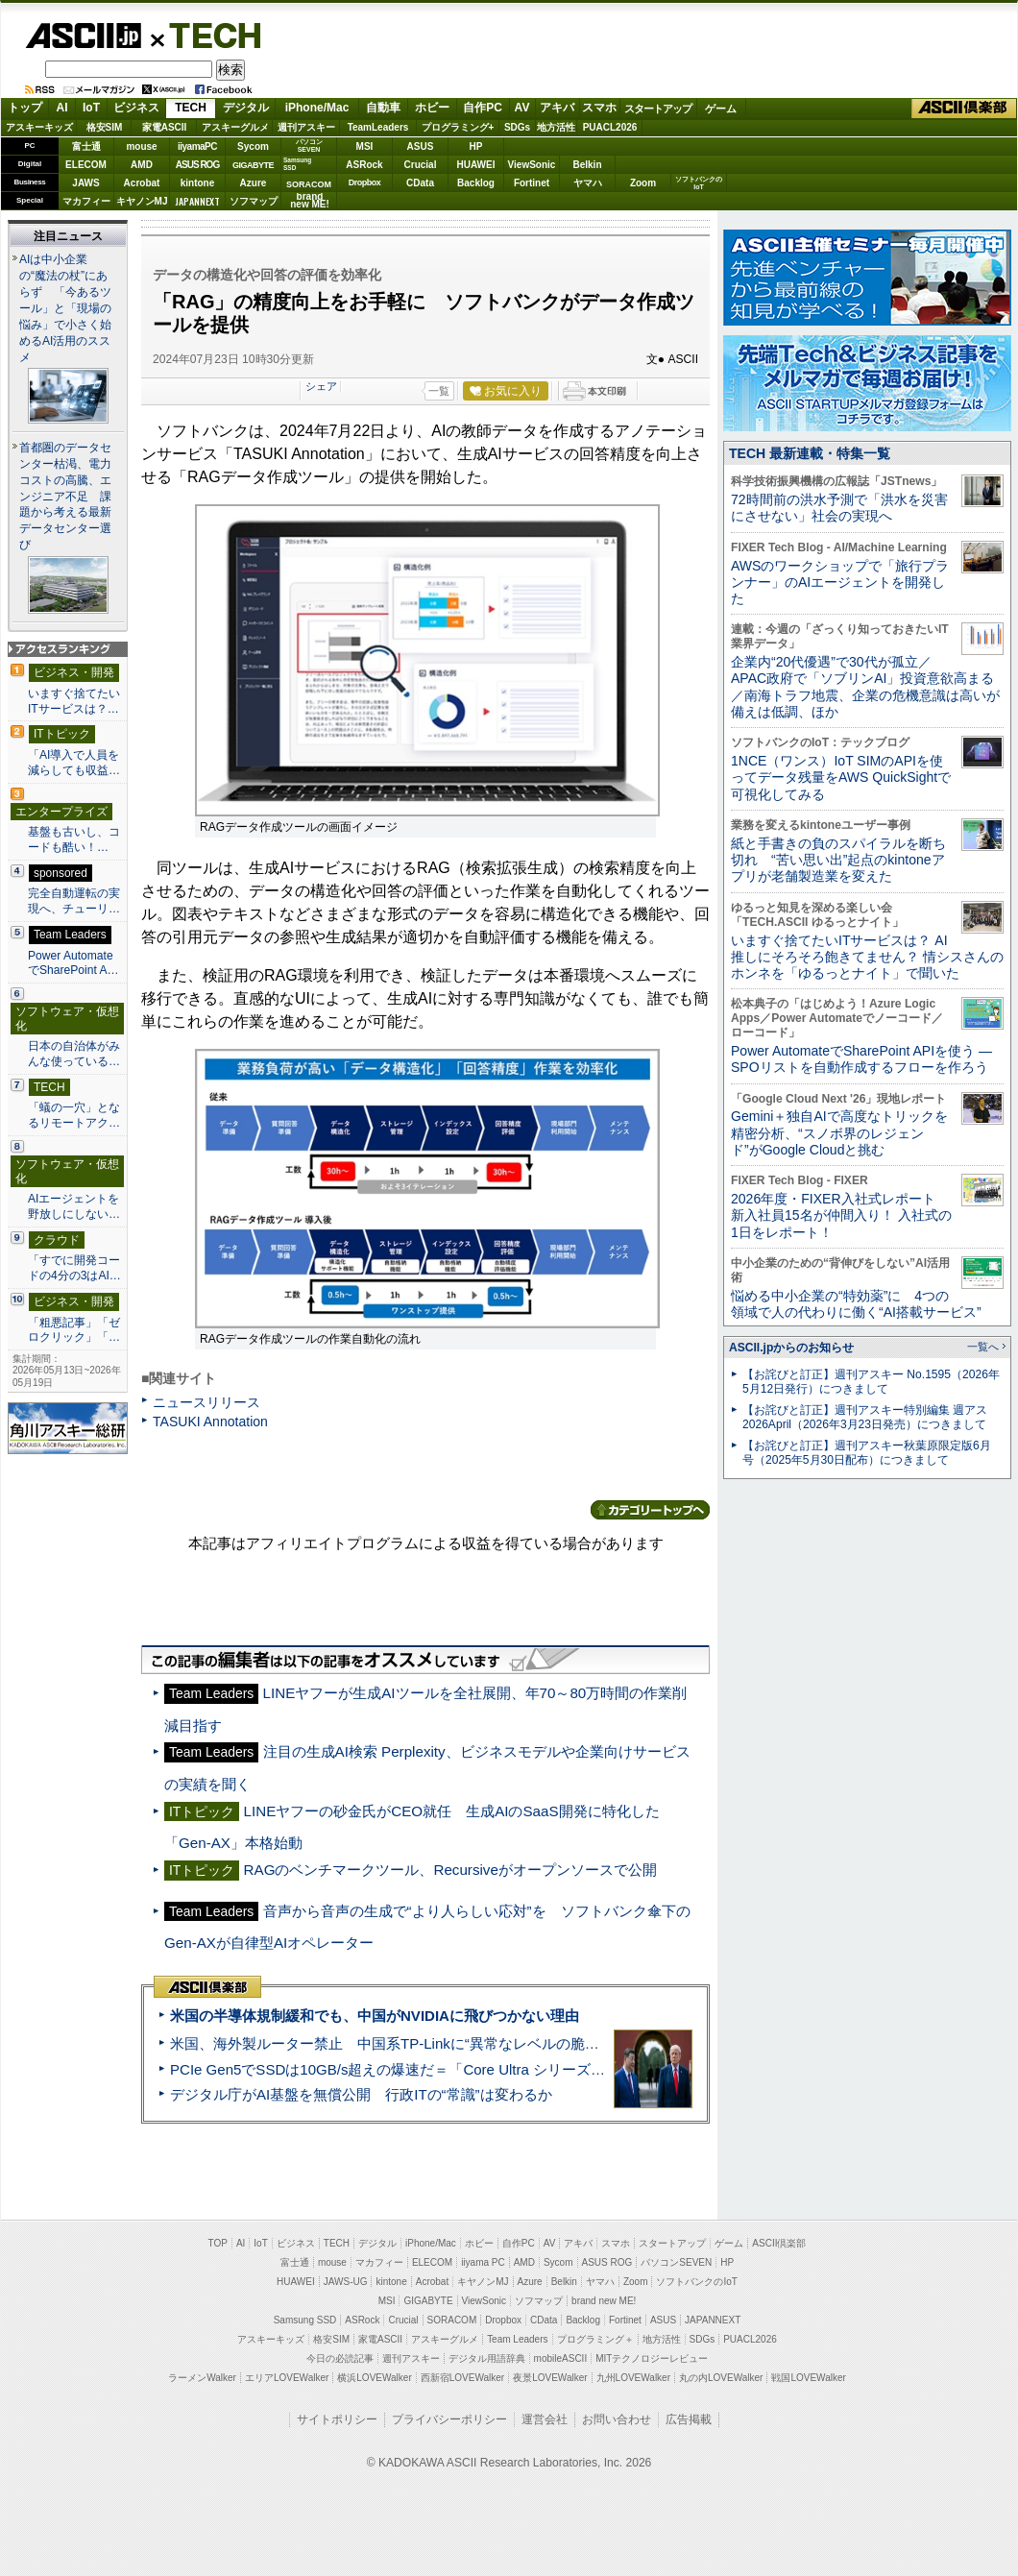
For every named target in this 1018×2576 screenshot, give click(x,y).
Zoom (643, 183)
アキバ (557, 107)
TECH (207, 34)
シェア (321, 386)
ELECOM (86, 164)
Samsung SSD (305, 2320)
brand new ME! (603, 2301)
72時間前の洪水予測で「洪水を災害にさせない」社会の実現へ (839, 507)
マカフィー (86, 201)
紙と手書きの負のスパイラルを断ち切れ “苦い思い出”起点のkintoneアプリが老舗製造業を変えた (838, 860)
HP (476, 146)
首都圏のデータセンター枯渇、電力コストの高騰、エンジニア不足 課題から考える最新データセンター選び (65, 496)
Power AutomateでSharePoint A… (73, 963)
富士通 (86, 146)
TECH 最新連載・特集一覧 (809, 453)
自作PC (482, 107)
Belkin (586, 164)
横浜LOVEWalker (374, 2377)
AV (522, 107)
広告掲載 (689, 2419)
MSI (365, 146)
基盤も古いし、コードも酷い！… (74, 839)
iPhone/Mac (317, 107)
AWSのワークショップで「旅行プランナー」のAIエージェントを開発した (840, 582)
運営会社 (544, 2419)
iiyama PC (483, 2262)
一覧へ (983, 1346)
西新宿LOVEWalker (462, 2377)
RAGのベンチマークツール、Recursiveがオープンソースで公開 (450, 1869)
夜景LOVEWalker (550, 2377)
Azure (253, 183)
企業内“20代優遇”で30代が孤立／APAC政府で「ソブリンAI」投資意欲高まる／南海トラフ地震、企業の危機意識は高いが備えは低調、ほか (865, 686)
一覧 (438, 391)
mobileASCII (561, 2358)
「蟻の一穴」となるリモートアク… (74, 1115)
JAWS (85, 183)
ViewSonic (532, 164)
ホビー (432, 107)
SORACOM (452, 2320)
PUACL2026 (610, 127)
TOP (218, 2243)
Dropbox (365, 182)
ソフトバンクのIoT (698, 183)
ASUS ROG (197, 164)
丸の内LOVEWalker (721, 2377)
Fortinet (531, 183)
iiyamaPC (197, 146)
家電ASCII (164, 127)
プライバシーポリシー (449, 2419)
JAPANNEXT (197, 201)
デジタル (246, 107)
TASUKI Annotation (210, 1421)
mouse (141, 146)
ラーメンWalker (202, 2377)
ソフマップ (254, 201)
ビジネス (136, 107)
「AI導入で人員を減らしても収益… (74, 762)
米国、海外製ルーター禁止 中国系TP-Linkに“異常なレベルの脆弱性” (394, 2043)
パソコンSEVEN (309, 145)
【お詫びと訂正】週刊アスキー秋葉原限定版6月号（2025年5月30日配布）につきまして (866, 1453)
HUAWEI (476, 164)
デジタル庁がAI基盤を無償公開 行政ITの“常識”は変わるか (361, 2094)
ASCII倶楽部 (964, 108)
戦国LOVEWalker (808, 2377)
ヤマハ (587, 183)
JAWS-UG (346, 2281)
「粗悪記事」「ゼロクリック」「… (74, 1330)
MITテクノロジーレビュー (651, 2358)
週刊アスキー (306, 127)
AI (62, 107)
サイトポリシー (337, 2419)
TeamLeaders (378, 127)
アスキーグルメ (235, 127)
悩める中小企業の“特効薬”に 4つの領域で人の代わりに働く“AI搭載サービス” (856, 1304)
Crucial (420, 164)
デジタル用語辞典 (486, 2358)
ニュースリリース (206, 1402)
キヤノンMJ (142, 201)
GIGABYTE (253, 165)
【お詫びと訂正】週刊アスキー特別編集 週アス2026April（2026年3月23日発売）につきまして (864, 1417)
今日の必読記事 (340, 2358)
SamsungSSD (297, 164)
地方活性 (556, 127)
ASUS (420, 146)
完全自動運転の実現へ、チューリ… (74, 901)
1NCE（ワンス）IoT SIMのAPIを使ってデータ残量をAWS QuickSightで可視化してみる (841, 777)
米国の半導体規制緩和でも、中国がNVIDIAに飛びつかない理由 (374, 2015)
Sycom (253, 146)
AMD (142, 164)
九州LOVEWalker (633, 2377)
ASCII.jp (83, 35)
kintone (198, 183)
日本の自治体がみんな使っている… (74, 1053)
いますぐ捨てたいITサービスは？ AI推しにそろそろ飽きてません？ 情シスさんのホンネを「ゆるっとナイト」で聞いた (867, 957)
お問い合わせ (616, 2419)
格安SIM (104, 127)
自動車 (383, 107)
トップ (25, 107)
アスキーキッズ (39, 127)
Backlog (476, 183)
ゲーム (721, 108)
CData (420, 183)
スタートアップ (657, 108)
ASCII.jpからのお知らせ (791, 1347)
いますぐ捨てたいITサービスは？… (74, 701)
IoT (91, 107)
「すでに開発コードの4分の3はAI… (74, 1267)
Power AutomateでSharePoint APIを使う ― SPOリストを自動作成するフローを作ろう (861, 1059)
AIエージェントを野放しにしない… (74, 1206)
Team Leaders (517, 2339)
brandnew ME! (309, 201)
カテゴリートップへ (650, 1509)
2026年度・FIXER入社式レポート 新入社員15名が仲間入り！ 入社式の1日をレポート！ (841, 1215)
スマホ (599, 107)
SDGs (517, 127)
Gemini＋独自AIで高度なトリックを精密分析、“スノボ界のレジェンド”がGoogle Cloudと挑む (839, 1132)
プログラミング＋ (595, 2339)
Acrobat (142, 183)
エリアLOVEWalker (286, 2377)
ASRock (364, 164)
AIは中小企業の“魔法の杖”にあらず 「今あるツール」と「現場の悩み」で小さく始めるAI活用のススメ (65, 308)
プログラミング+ (458, 127)
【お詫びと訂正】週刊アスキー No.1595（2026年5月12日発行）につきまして (871, 1382)
